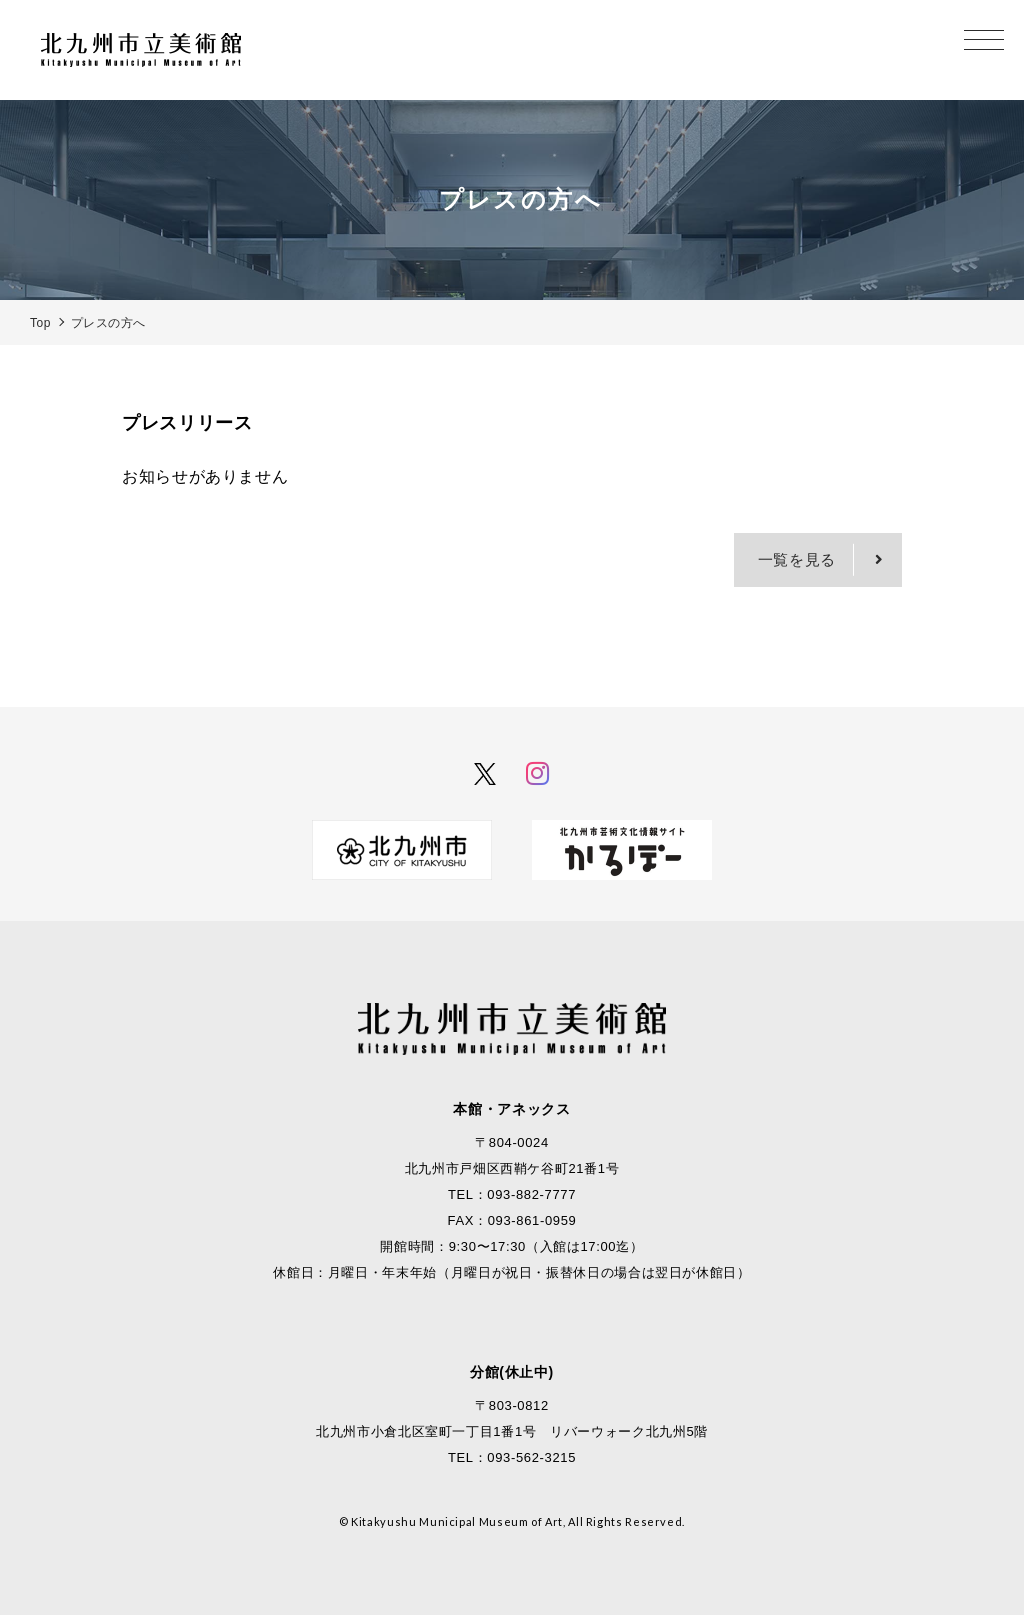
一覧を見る (797, 559)
